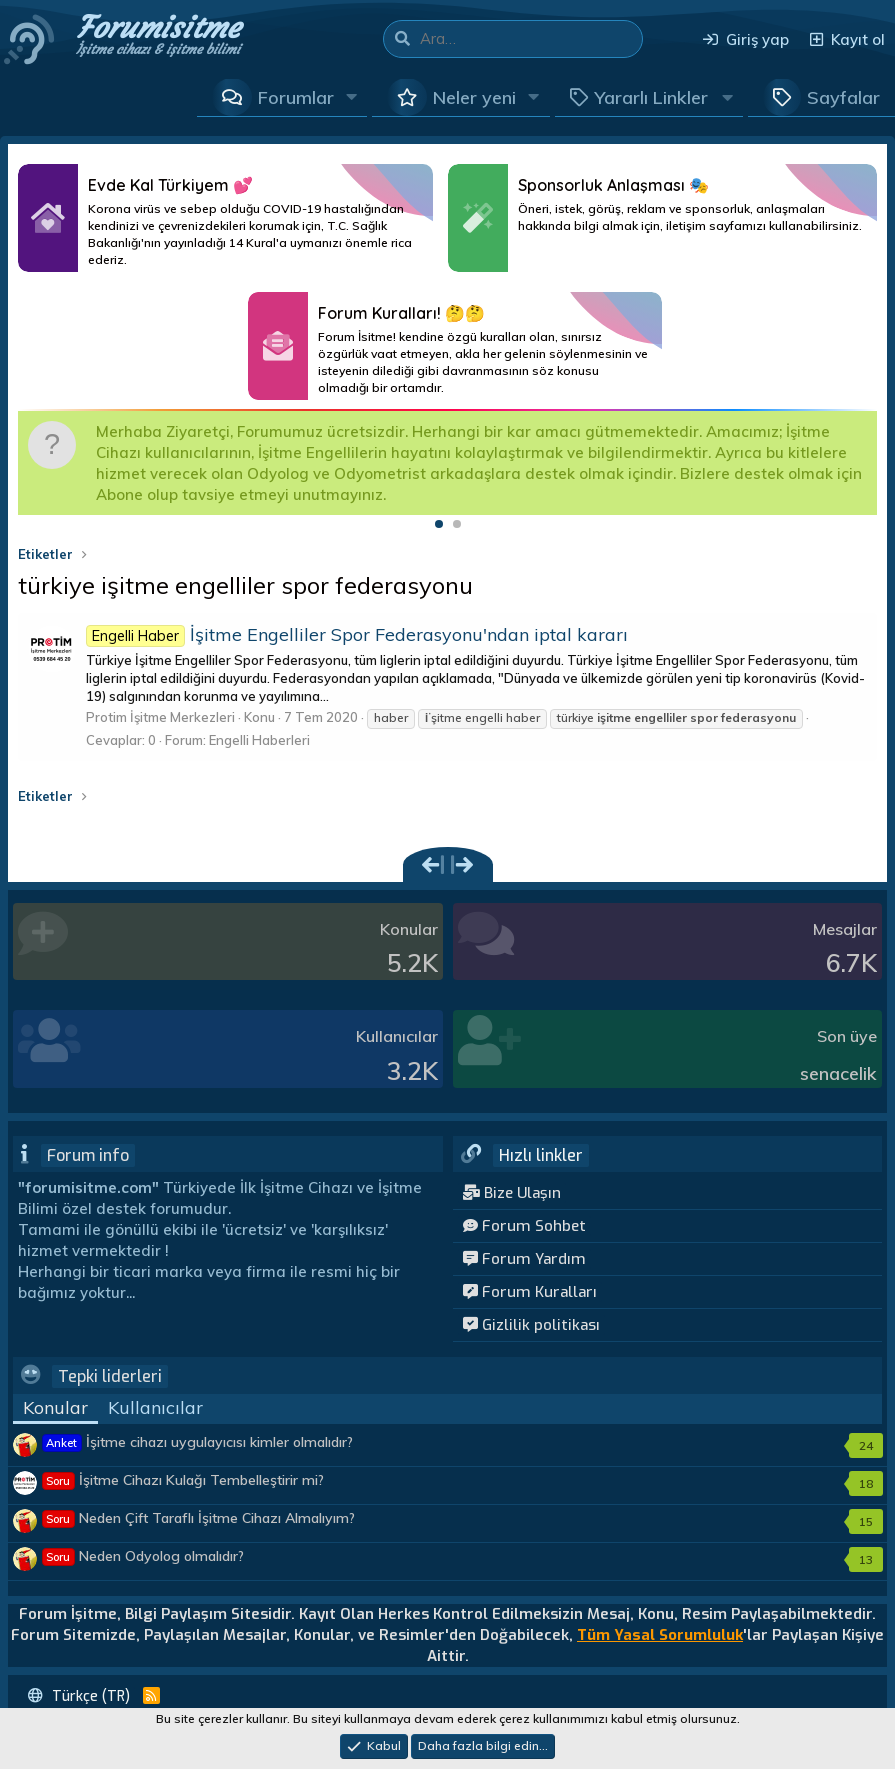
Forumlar (296, 97)
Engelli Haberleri (259, 740)
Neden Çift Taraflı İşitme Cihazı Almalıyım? (199, 1518)
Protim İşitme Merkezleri (160, 717)
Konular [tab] (55, 1407)
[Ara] (531, 39)
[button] (352, 97)
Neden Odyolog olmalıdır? (143, 1556)
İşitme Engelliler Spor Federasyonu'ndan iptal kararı (357, 634)
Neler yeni (474, 97)
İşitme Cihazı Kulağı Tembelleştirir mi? (183, 1480)
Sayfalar (843, 97)
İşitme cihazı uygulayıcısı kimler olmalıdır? (198, 1442)
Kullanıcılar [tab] (155, 1407)
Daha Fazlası (225, 218)
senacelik (838, 1073)
